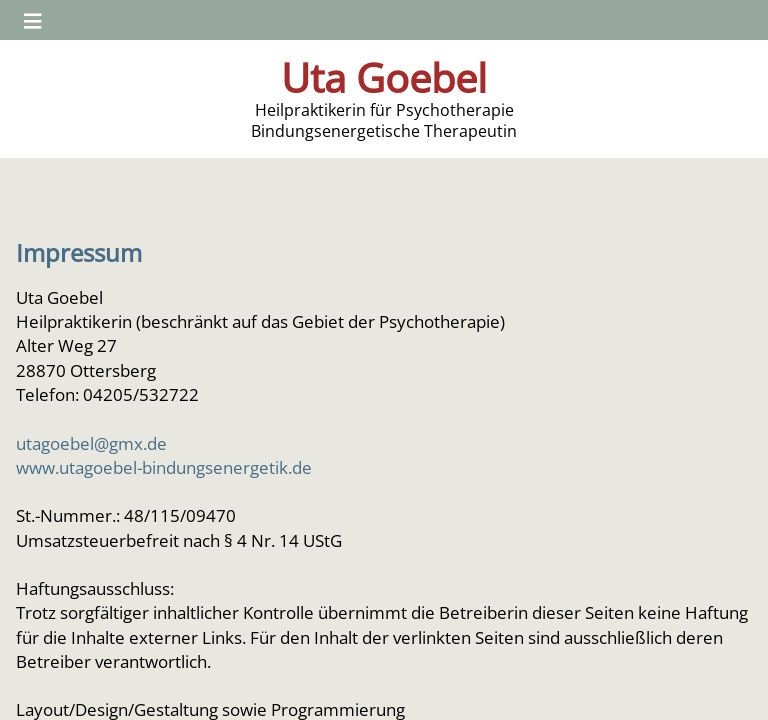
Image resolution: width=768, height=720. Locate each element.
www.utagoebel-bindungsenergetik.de (164, 467)
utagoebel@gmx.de (91, 443)
